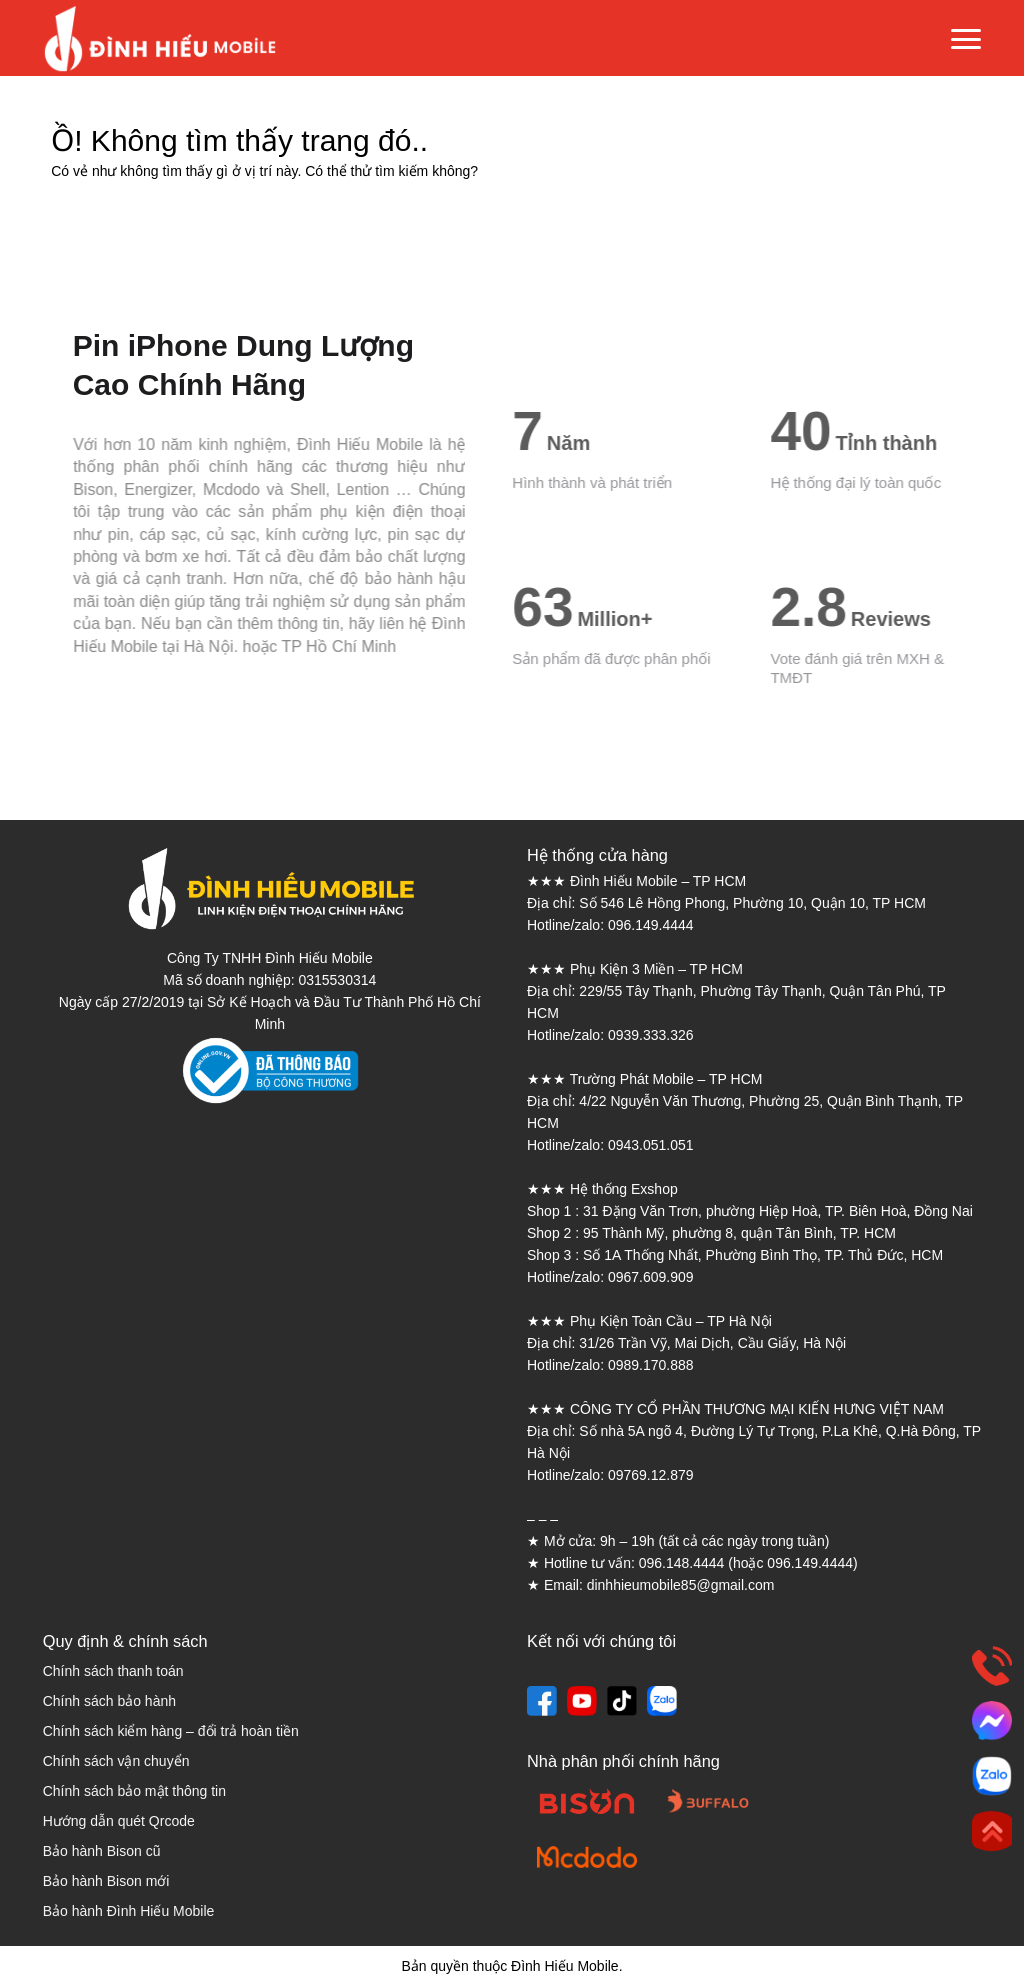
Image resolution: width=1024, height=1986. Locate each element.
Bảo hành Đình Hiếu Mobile (129, 1911)
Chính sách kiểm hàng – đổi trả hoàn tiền (171, 1731)
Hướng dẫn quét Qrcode (119, 1821)
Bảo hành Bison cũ (102, 1851)
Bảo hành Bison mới (106, 1881)
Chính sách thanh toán (113, 1671)
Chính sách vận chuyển (116, 1761)
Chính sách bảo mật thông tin (134, 1791)
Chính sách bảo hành (109, 1701)
